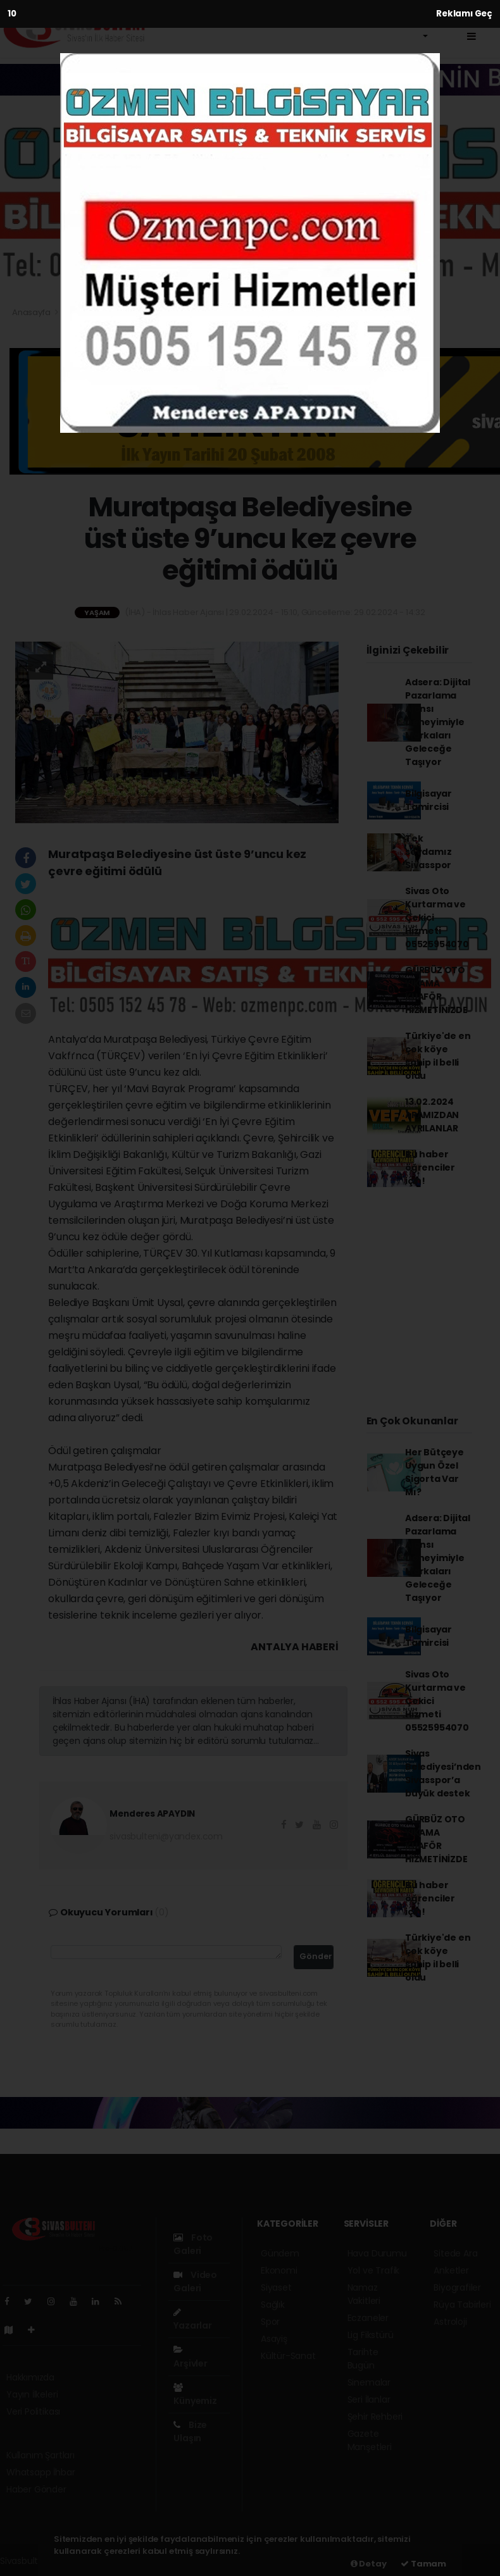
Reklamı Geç (464, 14)
